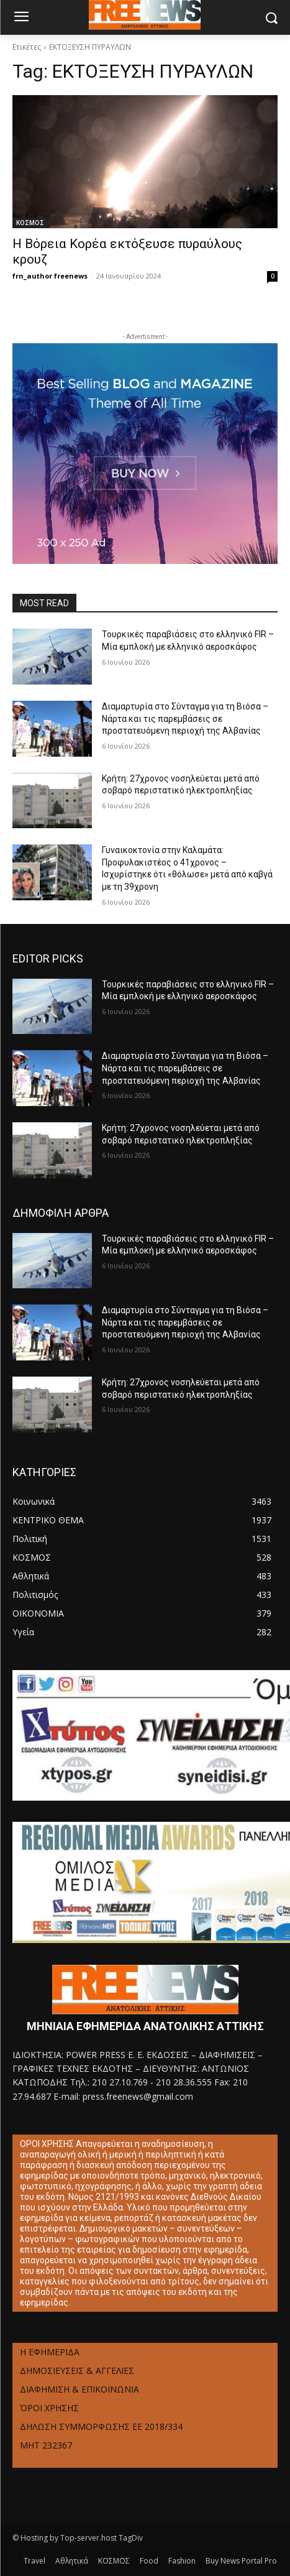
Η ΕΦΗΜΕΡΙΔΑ (49, 2352)
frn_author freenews (50, 275)
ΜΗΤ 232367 (46, 2445)
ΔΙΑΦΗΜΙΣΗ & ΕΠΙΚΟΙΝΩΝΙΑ (79, 2389)
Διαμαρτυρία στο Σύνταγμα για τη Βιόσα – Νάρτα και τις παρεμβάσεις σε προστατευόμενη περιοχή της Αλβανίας (185, 718)
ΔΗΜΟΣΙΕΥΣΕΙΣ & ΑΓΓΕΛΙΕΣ (77, 2370)
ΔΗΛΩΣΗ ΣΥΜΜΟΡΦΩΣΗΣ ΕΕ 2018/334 (101, 2426)
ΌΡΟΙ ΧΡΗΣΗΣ (49, 2408)
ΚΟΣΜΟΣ (30, 222)
